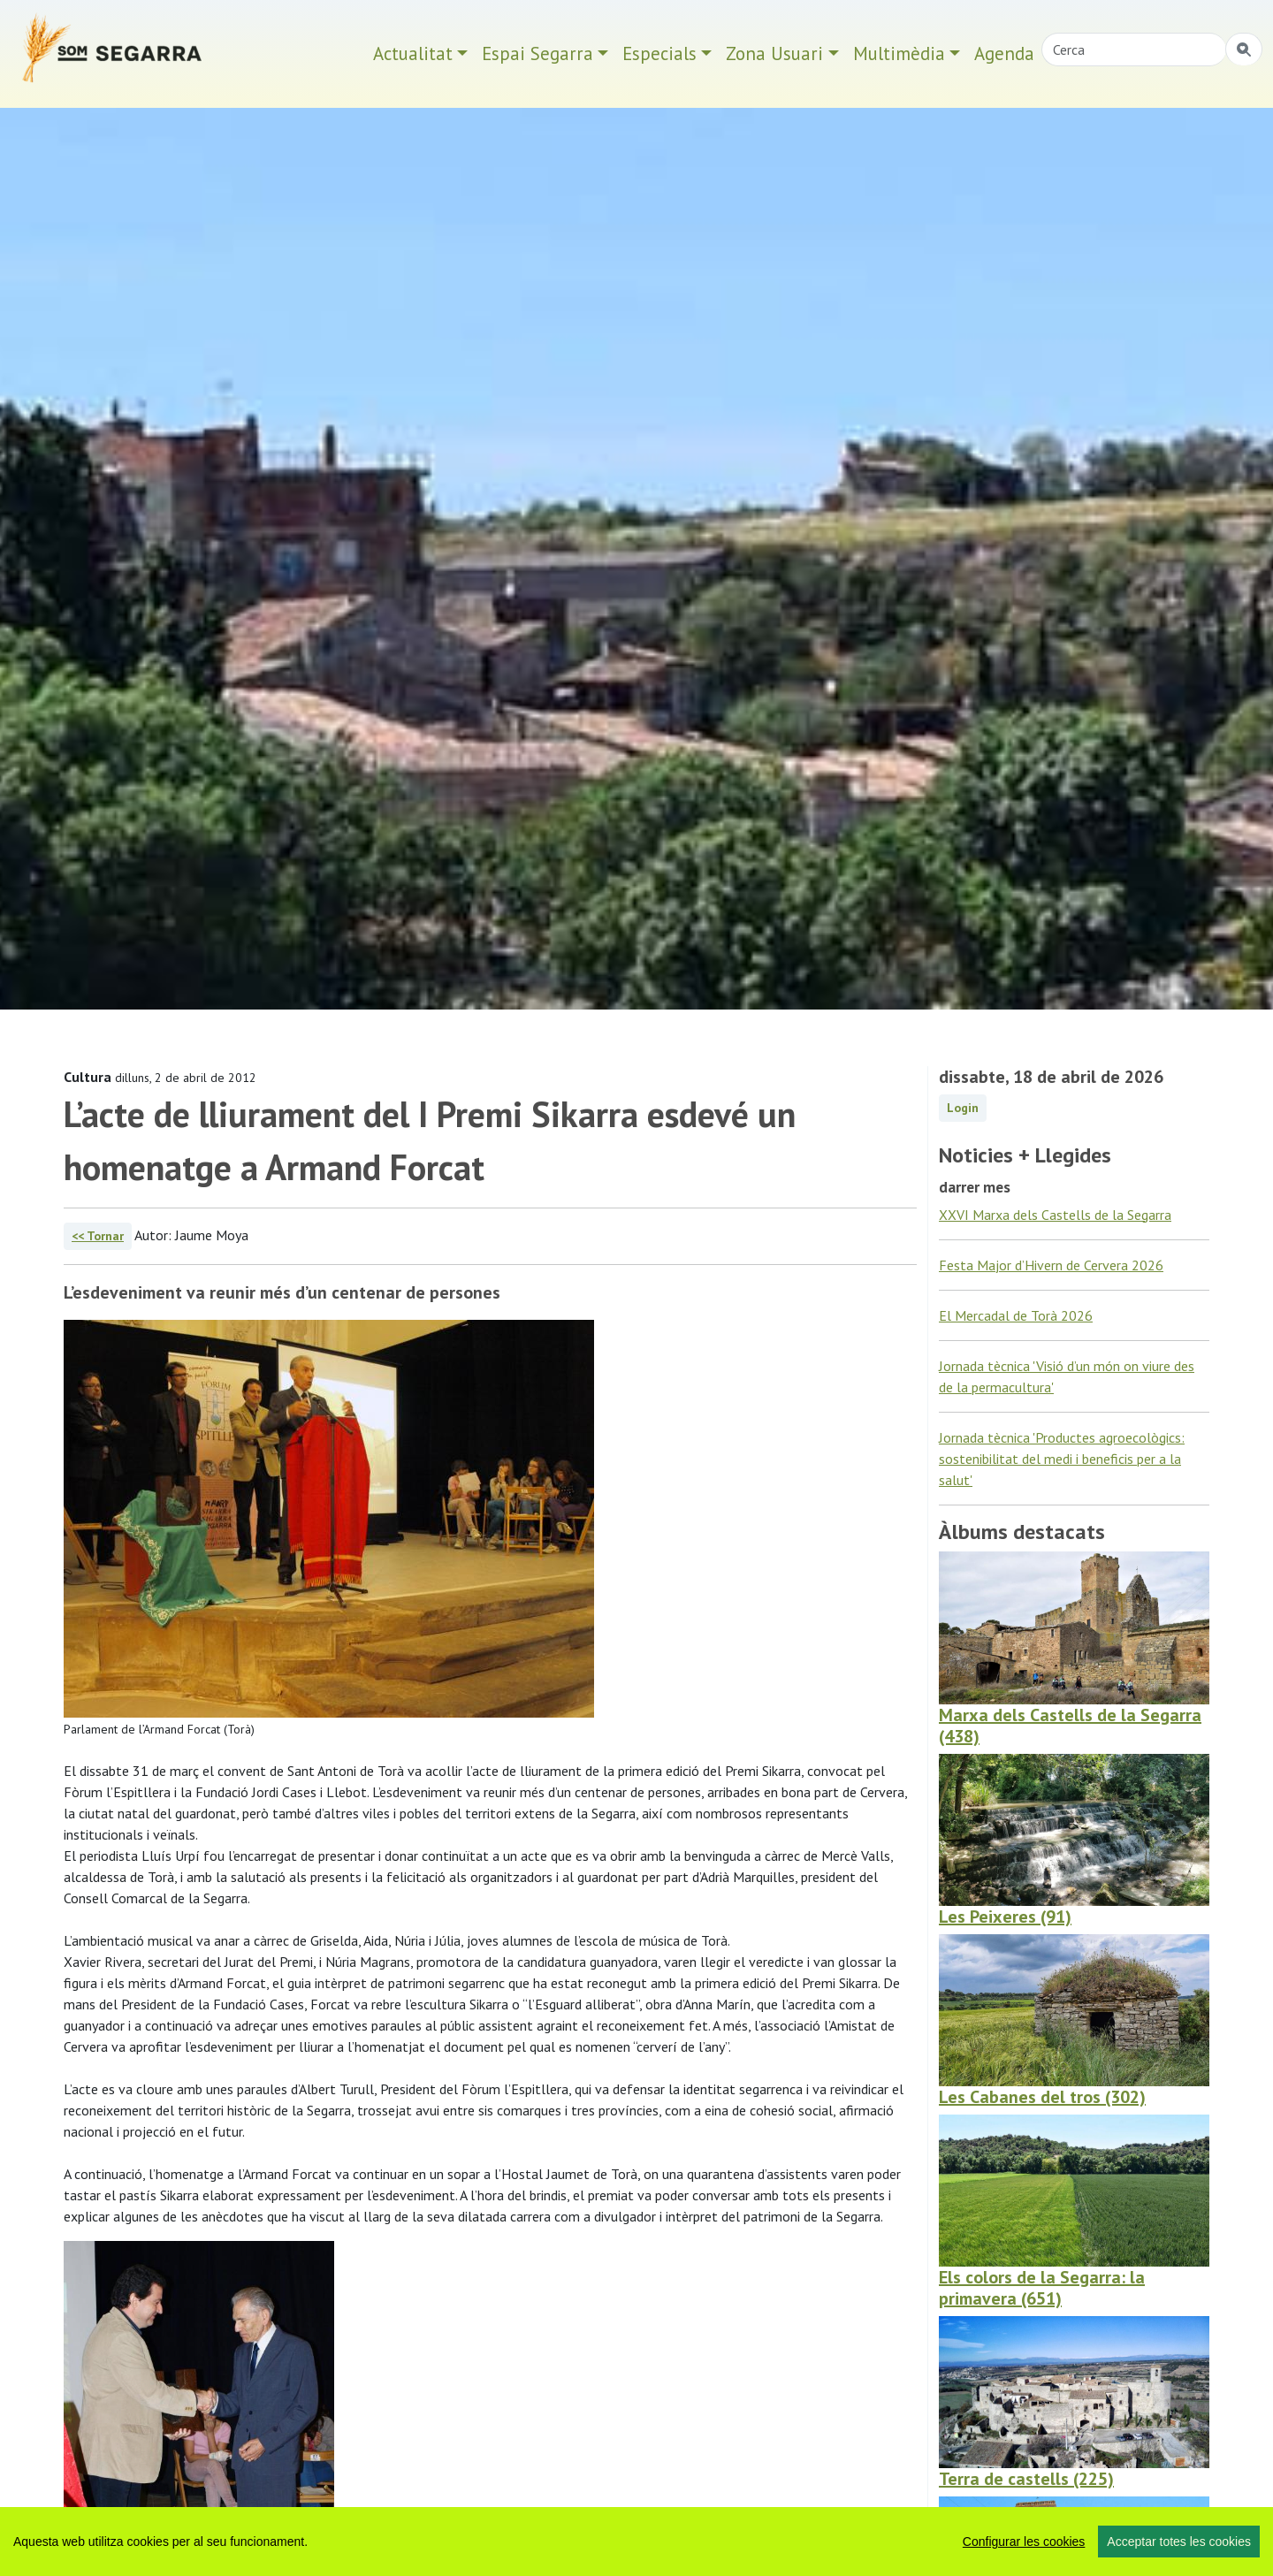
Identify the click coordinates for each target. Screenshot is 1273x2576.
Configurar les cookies (1024, 2541)
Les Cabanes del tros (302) (1042, 2096)
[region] (636, 2541)
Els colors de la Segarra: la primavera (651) (1042, 2288)
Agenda (1004, 53)
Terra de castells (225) (1026, 2478)
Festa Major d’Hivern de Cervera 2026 (1051, 1265)
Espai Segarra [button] (537, 53)
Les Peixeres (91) (1005, 1916)
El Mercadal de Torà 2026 (1016, 1315)
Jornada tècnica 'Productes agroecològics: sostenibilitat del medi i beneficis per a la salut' (1062, 1459)
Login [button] (963, 1108)
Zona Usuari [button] (774, 53)
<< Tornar (98, 1236)
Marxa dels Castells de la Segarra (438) (1070, 1725)
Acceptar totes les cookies (1179, 2541)
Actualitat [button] (413, 53)
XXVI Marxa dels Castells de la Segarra (1055, 1214)
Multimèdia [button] (899, 53)
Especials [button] (659, 53)
